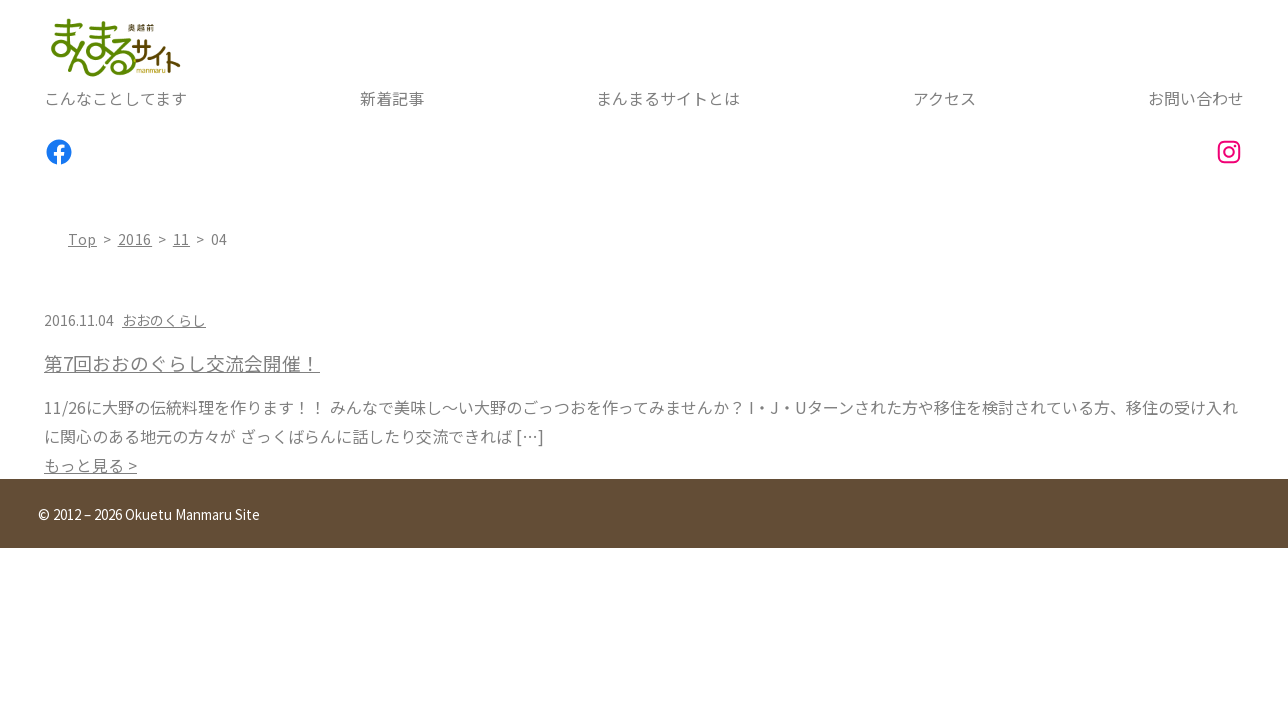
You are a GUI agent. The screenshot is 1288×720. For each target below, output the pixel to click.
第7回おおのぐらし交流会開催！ (182, 363)
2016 (135, 239)
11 (181, 239)
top (82, 239)
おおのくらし (164, 320)
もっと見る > (90, 465)
